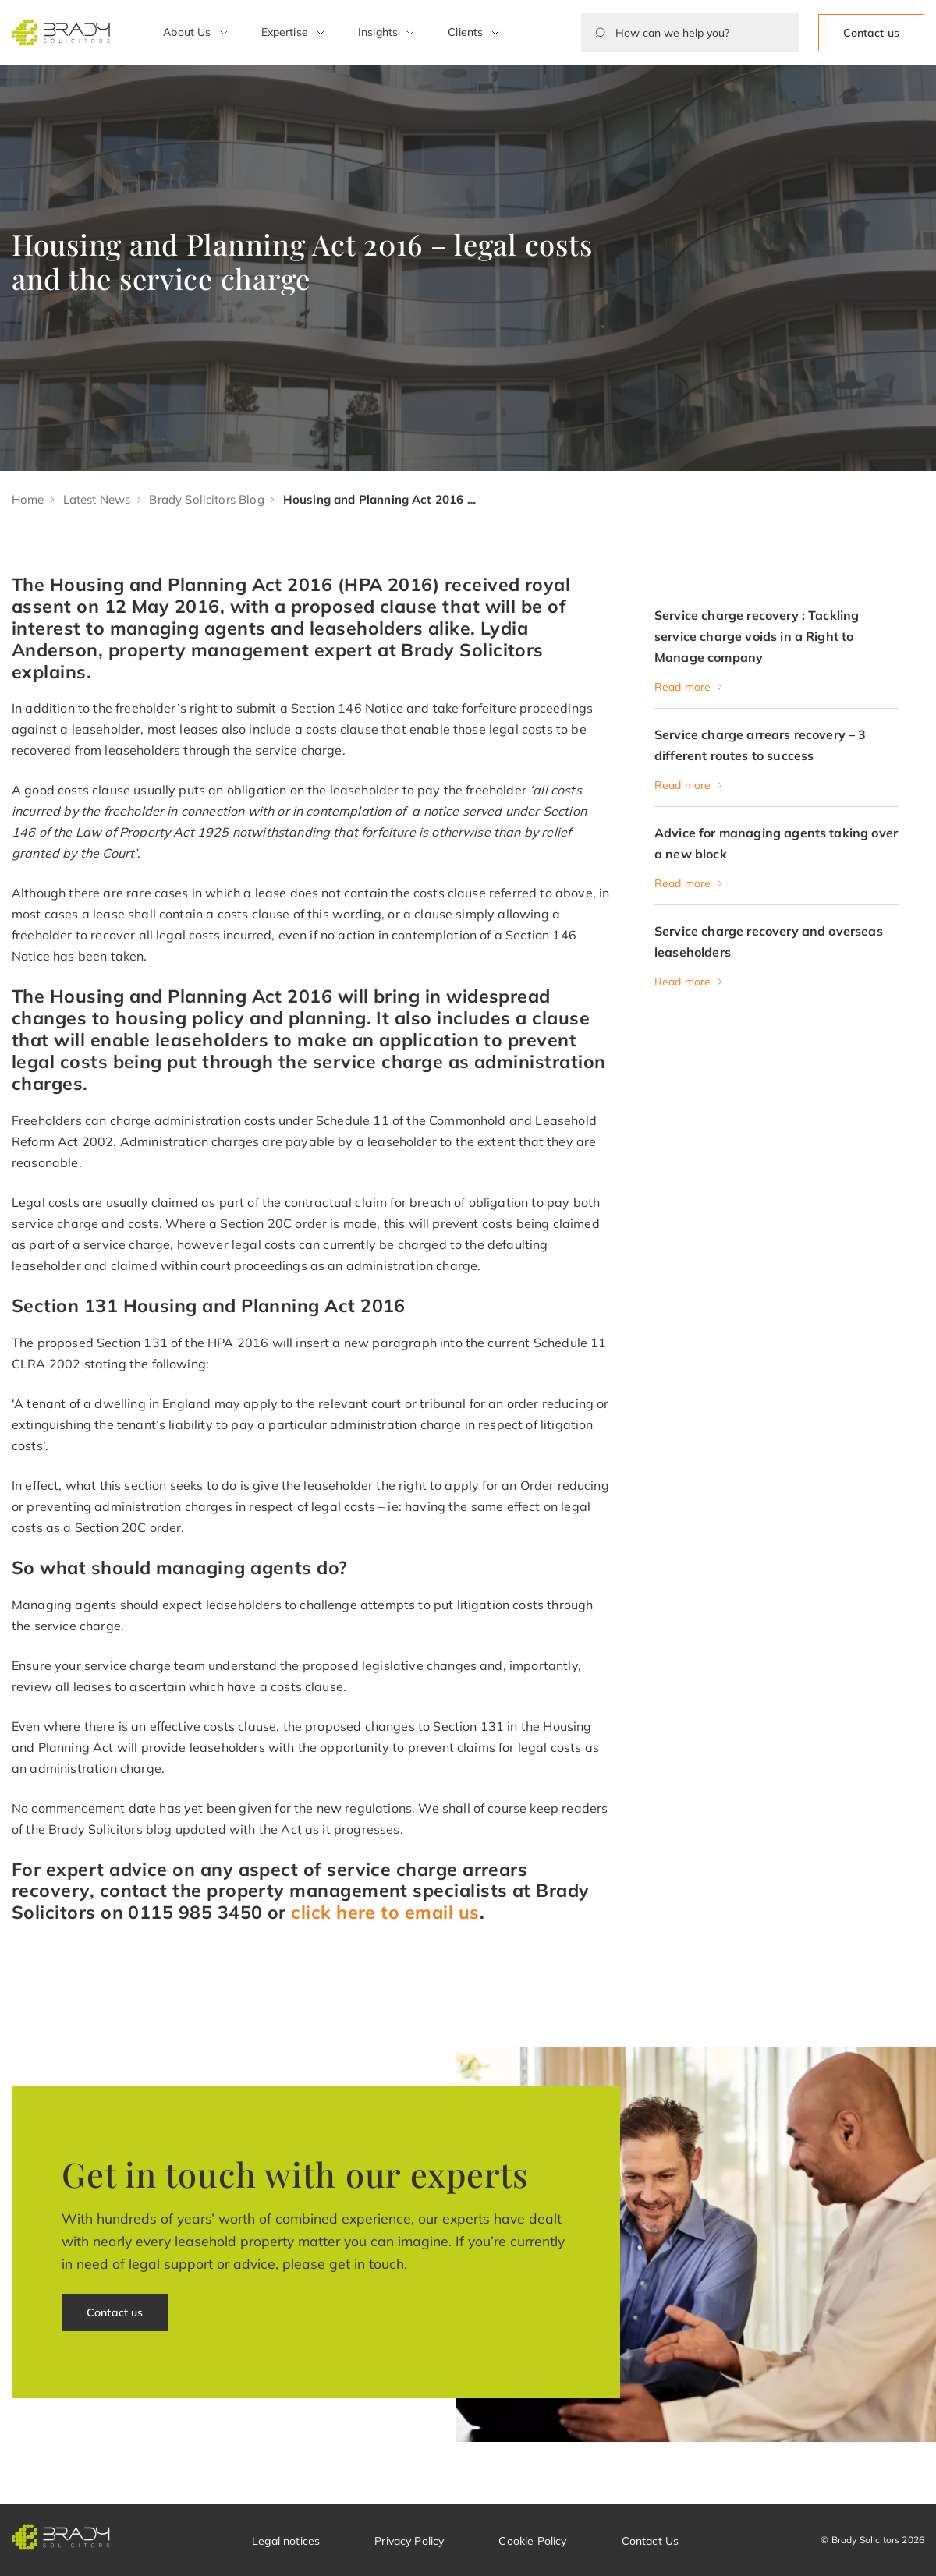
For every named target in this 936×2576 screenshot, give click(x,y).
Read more (682, 687)
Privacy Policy (409, 2541)
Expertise (284, 32)
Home (28, 499)
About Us (187, 32)
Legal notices (286, 2541)
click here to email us (385, 1912)
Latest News (97, 499)
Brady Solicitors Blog (206, 499)
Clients (465, 32)
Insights (378, 32)
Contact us (871, 33)
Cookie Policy (532, 2541)
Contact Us (650, 2541)
